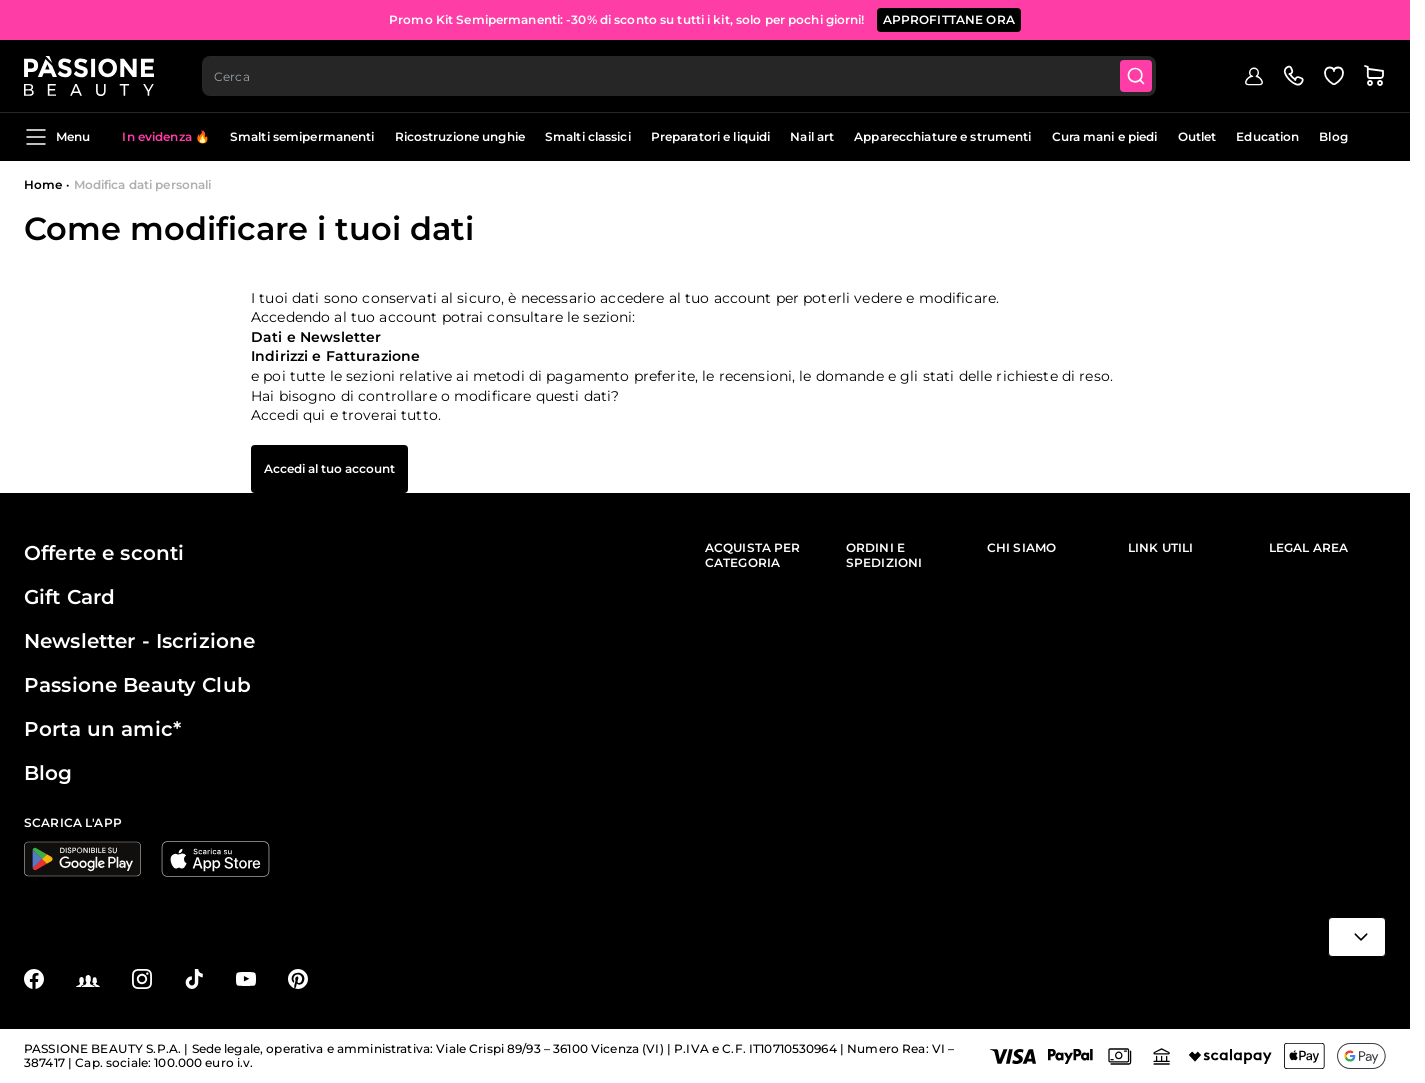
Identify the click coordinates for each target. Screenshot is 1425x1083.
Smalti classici (588, 136)
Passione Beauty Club (137, 685)
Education (1267, 136)
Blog (1333, 136)
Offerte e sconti (104, 553)
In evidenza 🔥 (166, 136)
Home (43, 184)
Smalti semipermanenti (302, 136)
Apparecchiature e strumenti (942, 136)
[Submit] (1136, 76)
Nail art (812, 136)
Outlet (1197, 136)
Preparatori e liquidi (711, 136)
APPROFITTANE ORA (949, 19)
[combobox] (679, 76)
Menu (57, 137)
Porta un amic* (102, 729)
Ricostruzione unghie (460, 136)
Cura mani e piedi (1105, 136)
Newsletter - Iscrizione (139, 641)
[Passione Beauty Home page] (89, 76)
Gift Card (69, 597)
